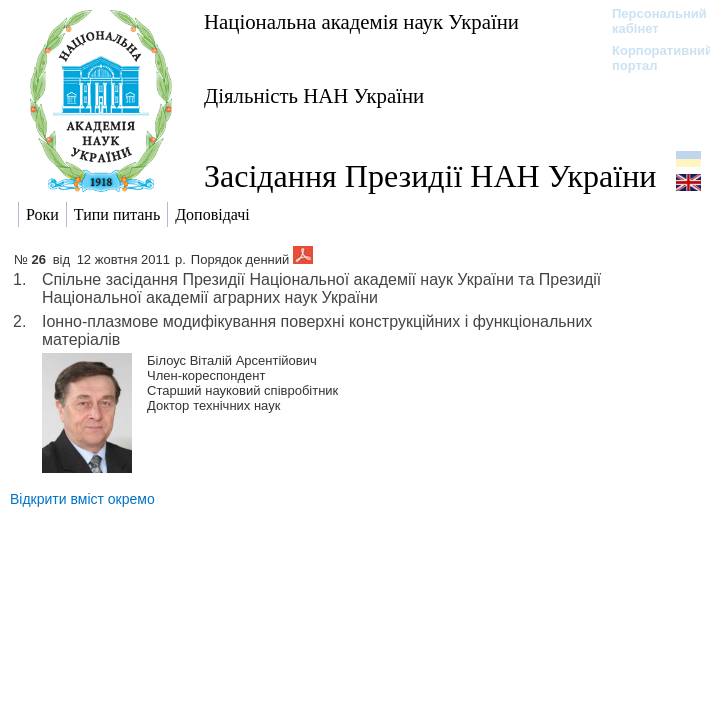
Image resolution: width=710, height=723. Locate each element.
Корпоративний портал (649, 58)
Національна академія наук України (361, 21)
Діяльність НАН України (314, 95)
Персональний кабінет (649, 21)
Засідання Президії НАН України (430, 176)
